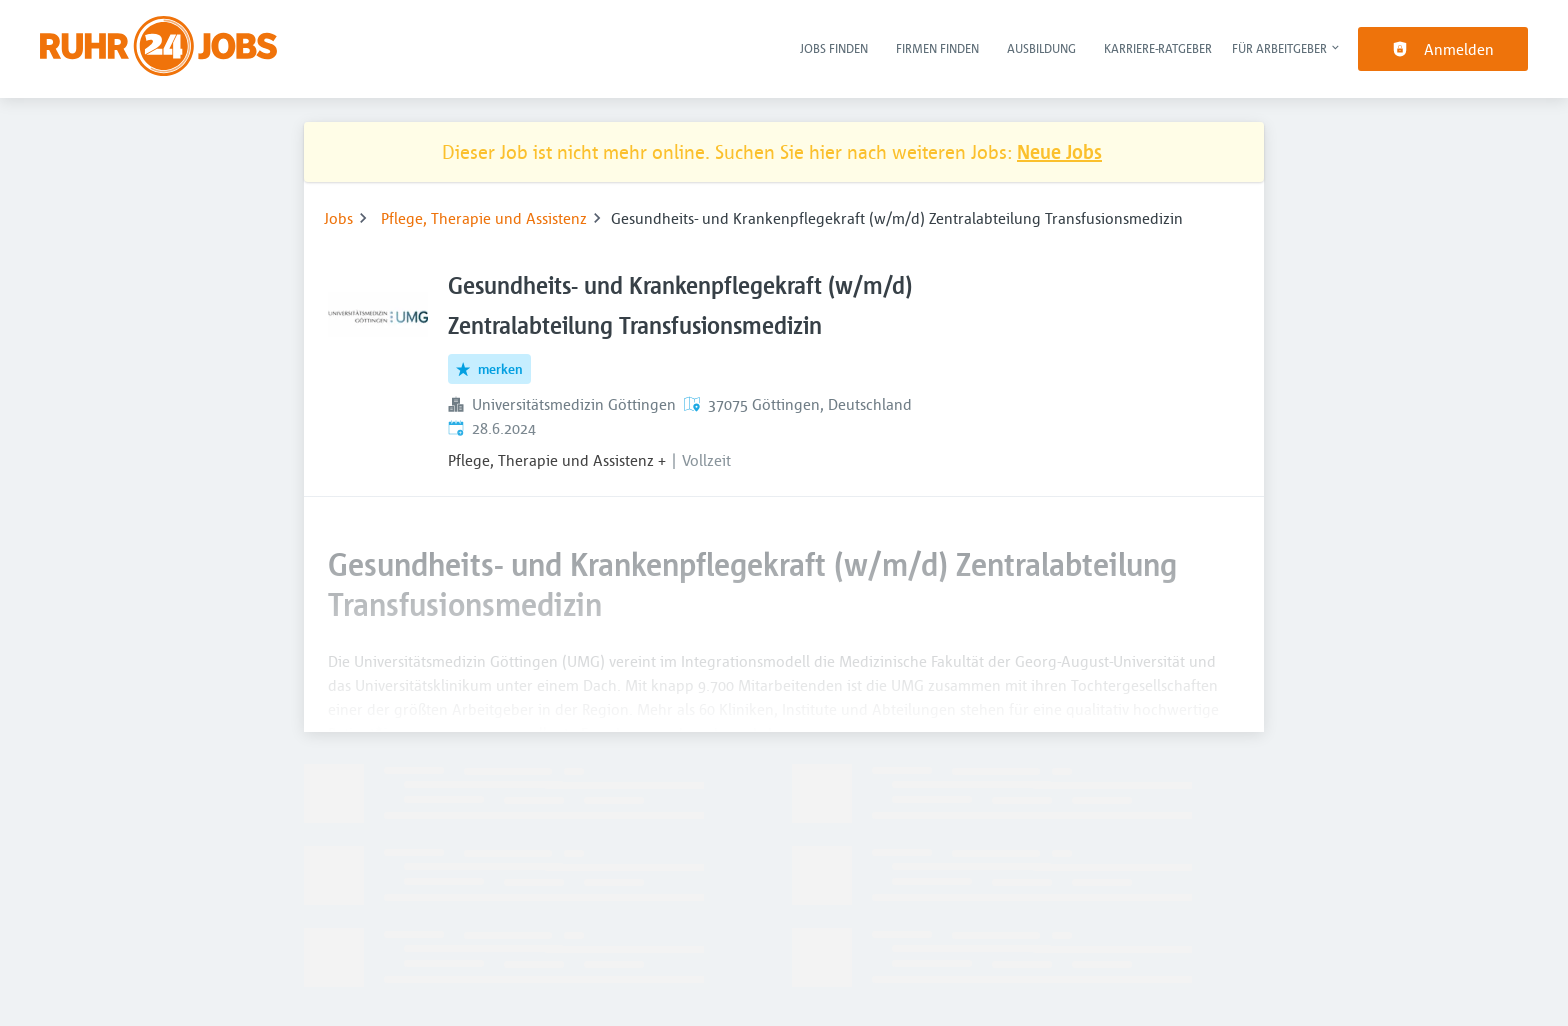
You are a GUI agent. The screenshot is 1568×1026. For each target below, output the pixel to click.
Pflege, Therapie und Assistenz (484, 218)
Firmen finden (937, 48)
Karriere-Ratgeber (1158, 48)
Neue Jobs (1059, 151)
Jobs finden (834, 48)
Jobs (338, 218)
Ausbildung (1041, 48)
